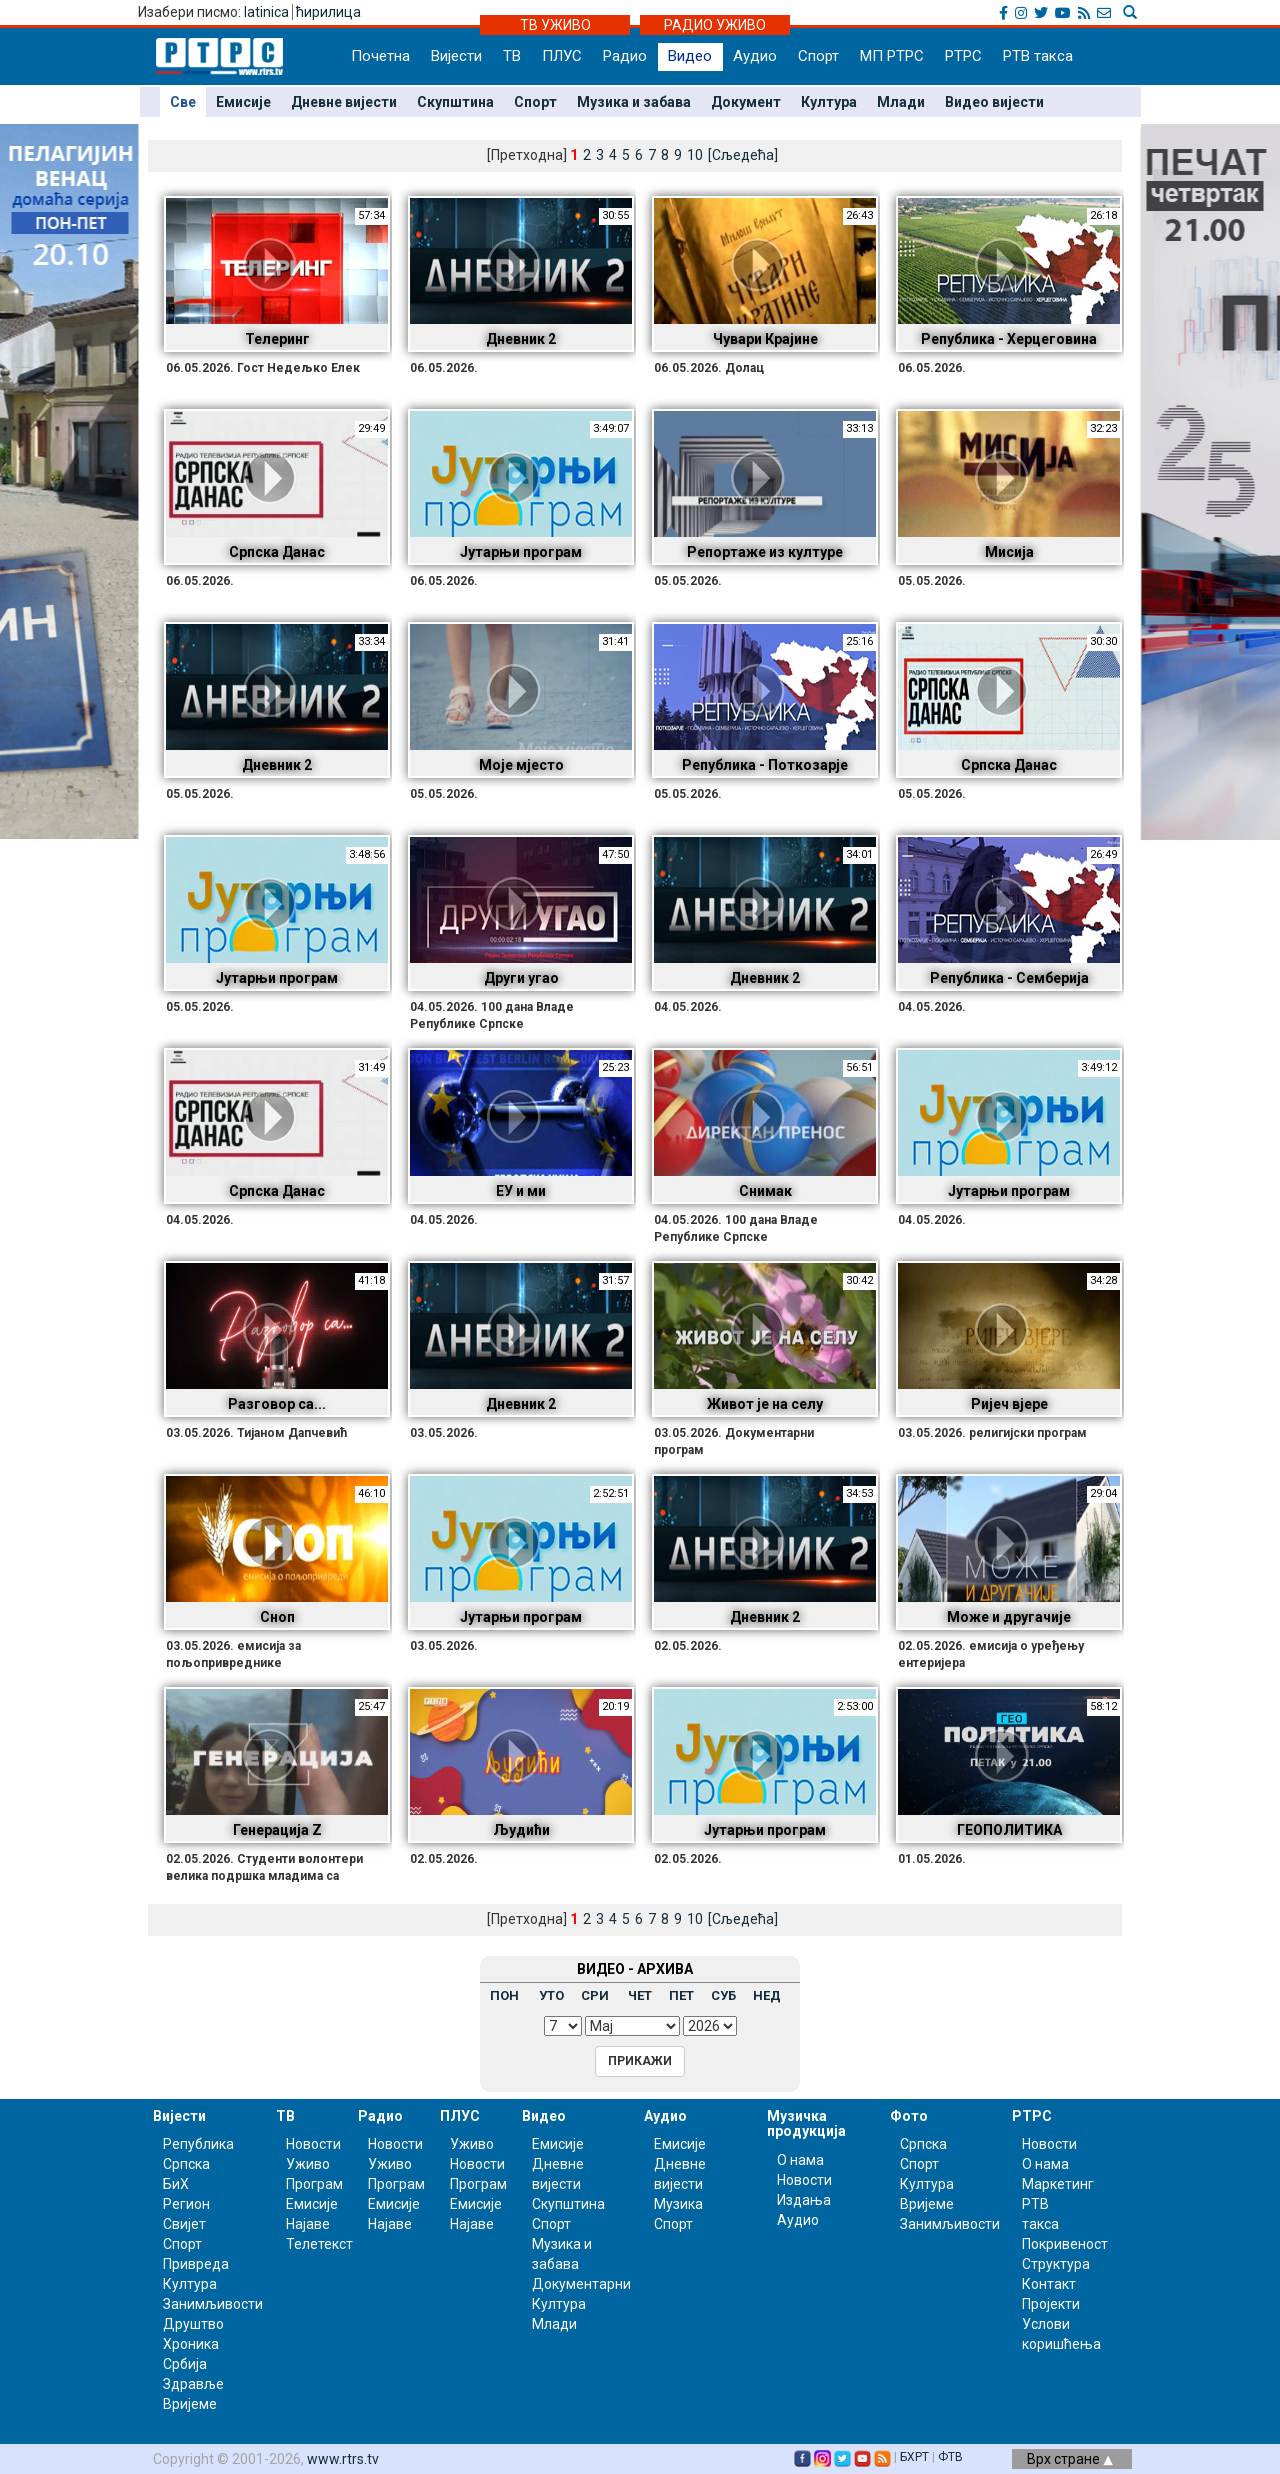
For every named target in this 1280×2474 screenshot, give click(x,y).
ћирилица (328, 12)
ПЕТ (681, 1995)
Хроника (191, 2344)
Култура (829, 102)
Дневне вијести (344, 102)
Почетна (380, 56)
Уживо (308, 2164)
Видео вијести (994, 102)
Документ (746, 102)
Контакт (1049, 2284)
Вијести (456, 56)
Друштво (193, 2324)
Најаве (308, 2224)
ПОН (504, 1995)
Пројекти (1051, 2304)
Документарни (581, 2284)
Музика (678, 2204)
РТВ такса (1038, 56)
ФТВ (950, 2457)
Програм (314, 2184)
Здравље (193, 2384)
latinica (266, 12)
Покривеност (1065, 2244)
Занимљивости (213, 2304)
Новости (313, 2144)
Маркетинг (1058, 2184)
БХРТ (914, 2457)
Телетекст (319, 2244)
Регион (186, 2204)
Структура (1056, 2264)
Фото (909, 2116)
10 (695, 1919)
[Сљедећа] (743, 1919)
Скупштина (455, 102)
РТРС (963, 56)
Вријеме (190, 2404)
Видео (690, 56)
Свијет (184, 2224)
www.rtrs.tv (343, 2459)
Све (183, 102)
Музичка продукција (806, 2123)
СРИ (595, 1995)
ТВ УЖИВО (555, 25)
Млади (901, 102)
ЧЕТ (640, 1995)
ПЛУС (562, 56)
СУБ (723, 1995)
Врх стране (1070, 2459)
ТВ (512, 56)
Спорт (818, 56)
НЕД (767, 1995)
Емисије (243, 102)
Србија (185, 2364)
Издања (804, 2200)
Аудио (755, 56)
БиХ (176, 2184)
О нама (800, 2160)
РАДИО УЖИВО (715, 25)
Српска (923, 2144)
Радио (625, 56)
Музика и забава (634, 102)
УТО (551, 1995)
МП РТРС (892, 56)
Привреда (196, 2264)
